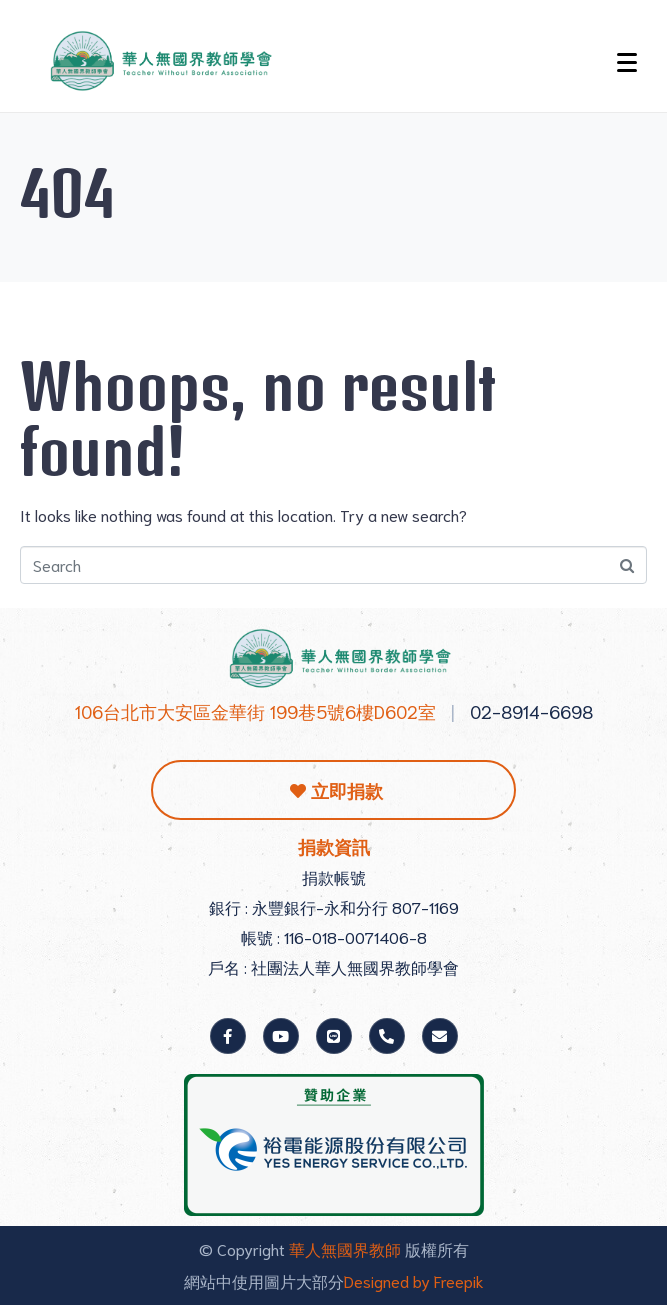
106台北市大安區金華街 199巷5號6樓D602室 (255, 711)
